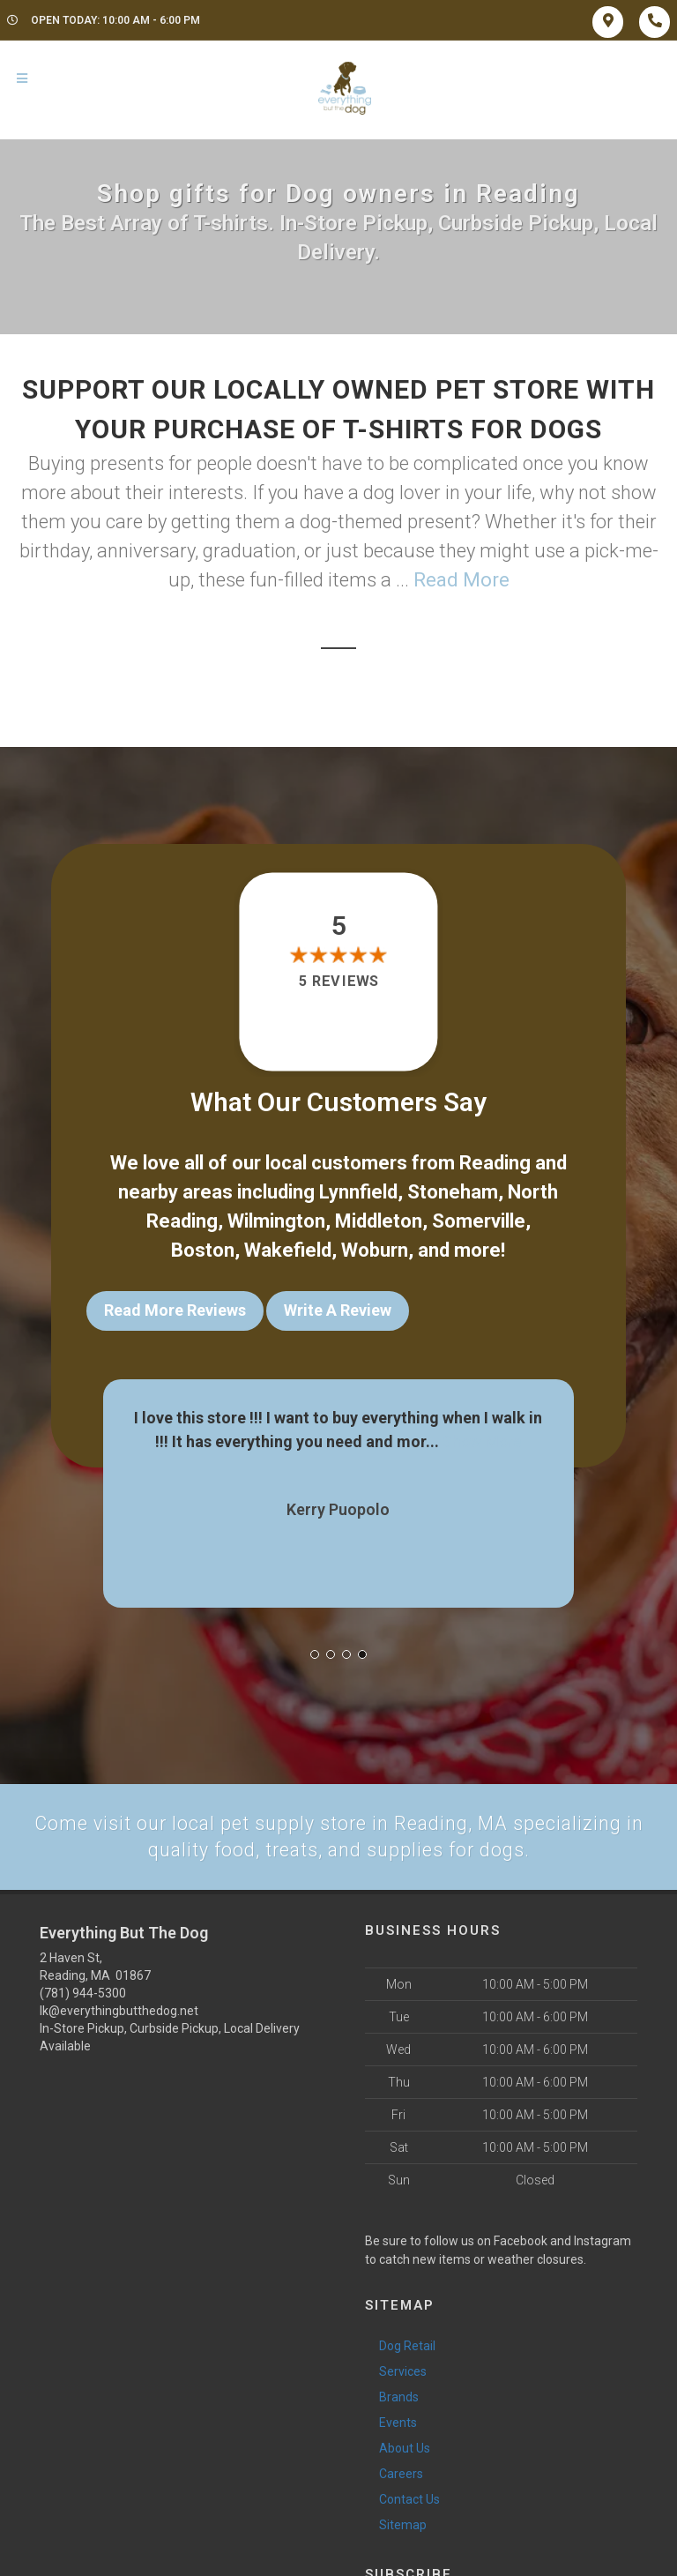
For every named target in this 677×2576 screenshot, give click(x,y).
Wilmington (276, 1221)
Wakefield (287, 1250)
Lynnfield (358, 1192)
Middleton (378, 1221)
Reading (495, 1163)
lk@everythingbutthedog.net (119, 2008)
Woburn (374, 1250)
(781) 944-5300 (83, 1990)
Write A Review (337, 1310)
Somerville (478, 1221)
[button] (314, 1650)
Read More (461, 580)
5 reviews (338, 981)
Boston (202, 1250)
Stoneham (452, 1192)
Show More (482, 1437)
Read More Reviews (175, 1310)
